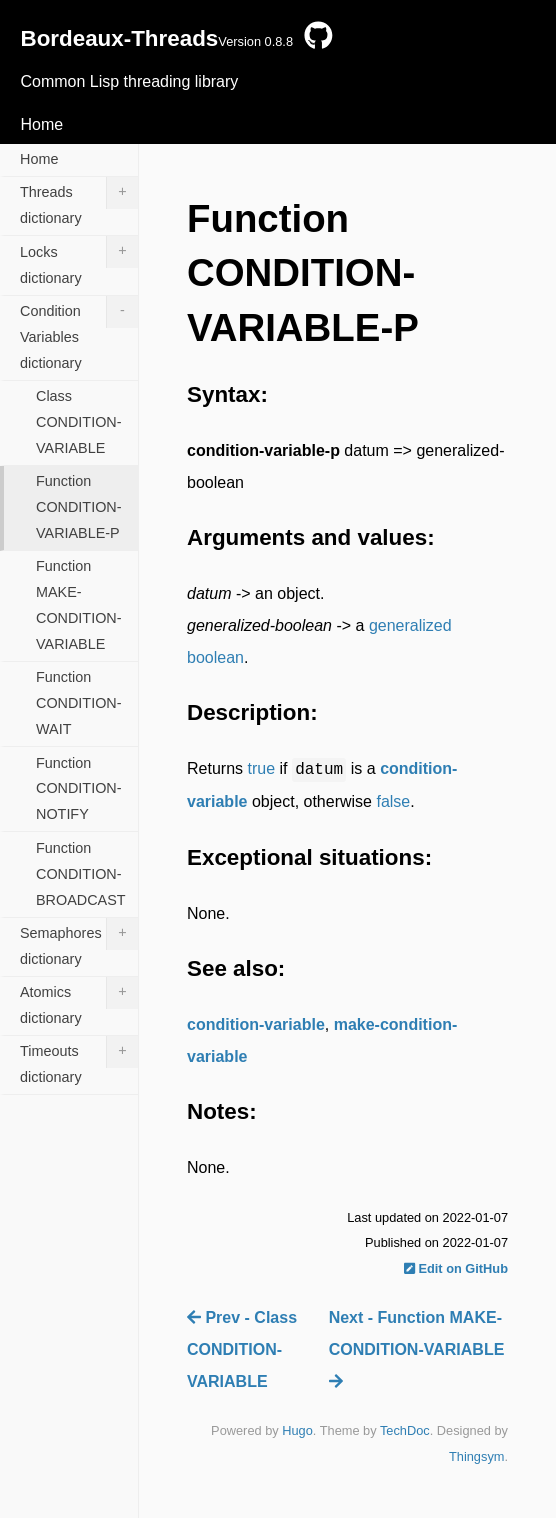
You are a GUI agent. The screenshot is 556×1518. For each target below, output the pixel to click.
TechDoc (405, 1430)
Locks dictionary (79, 260)
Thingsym (476, 1456)
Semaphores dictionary (79, 942)
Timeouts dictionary (79, 1060)
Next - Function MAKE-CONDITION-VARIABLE (417, 1349)
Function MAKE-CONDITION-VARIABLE (79, 605)
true (261, 768)
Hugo (297, 1430)
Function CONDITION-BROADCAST (81, 874)
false (393, 801)
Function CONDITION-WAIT (79, 703)
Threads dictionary (79, 201)
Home (41, 124)
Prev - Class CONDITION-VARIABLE (242, 1349)
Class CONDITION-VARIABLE (79, 422)
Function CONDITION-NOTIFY (79, 789)
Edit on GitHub (456, 1268)
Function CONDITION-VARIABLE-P (79, 507)
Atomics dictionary (79, 1001)
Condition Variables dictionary (79, 333)
